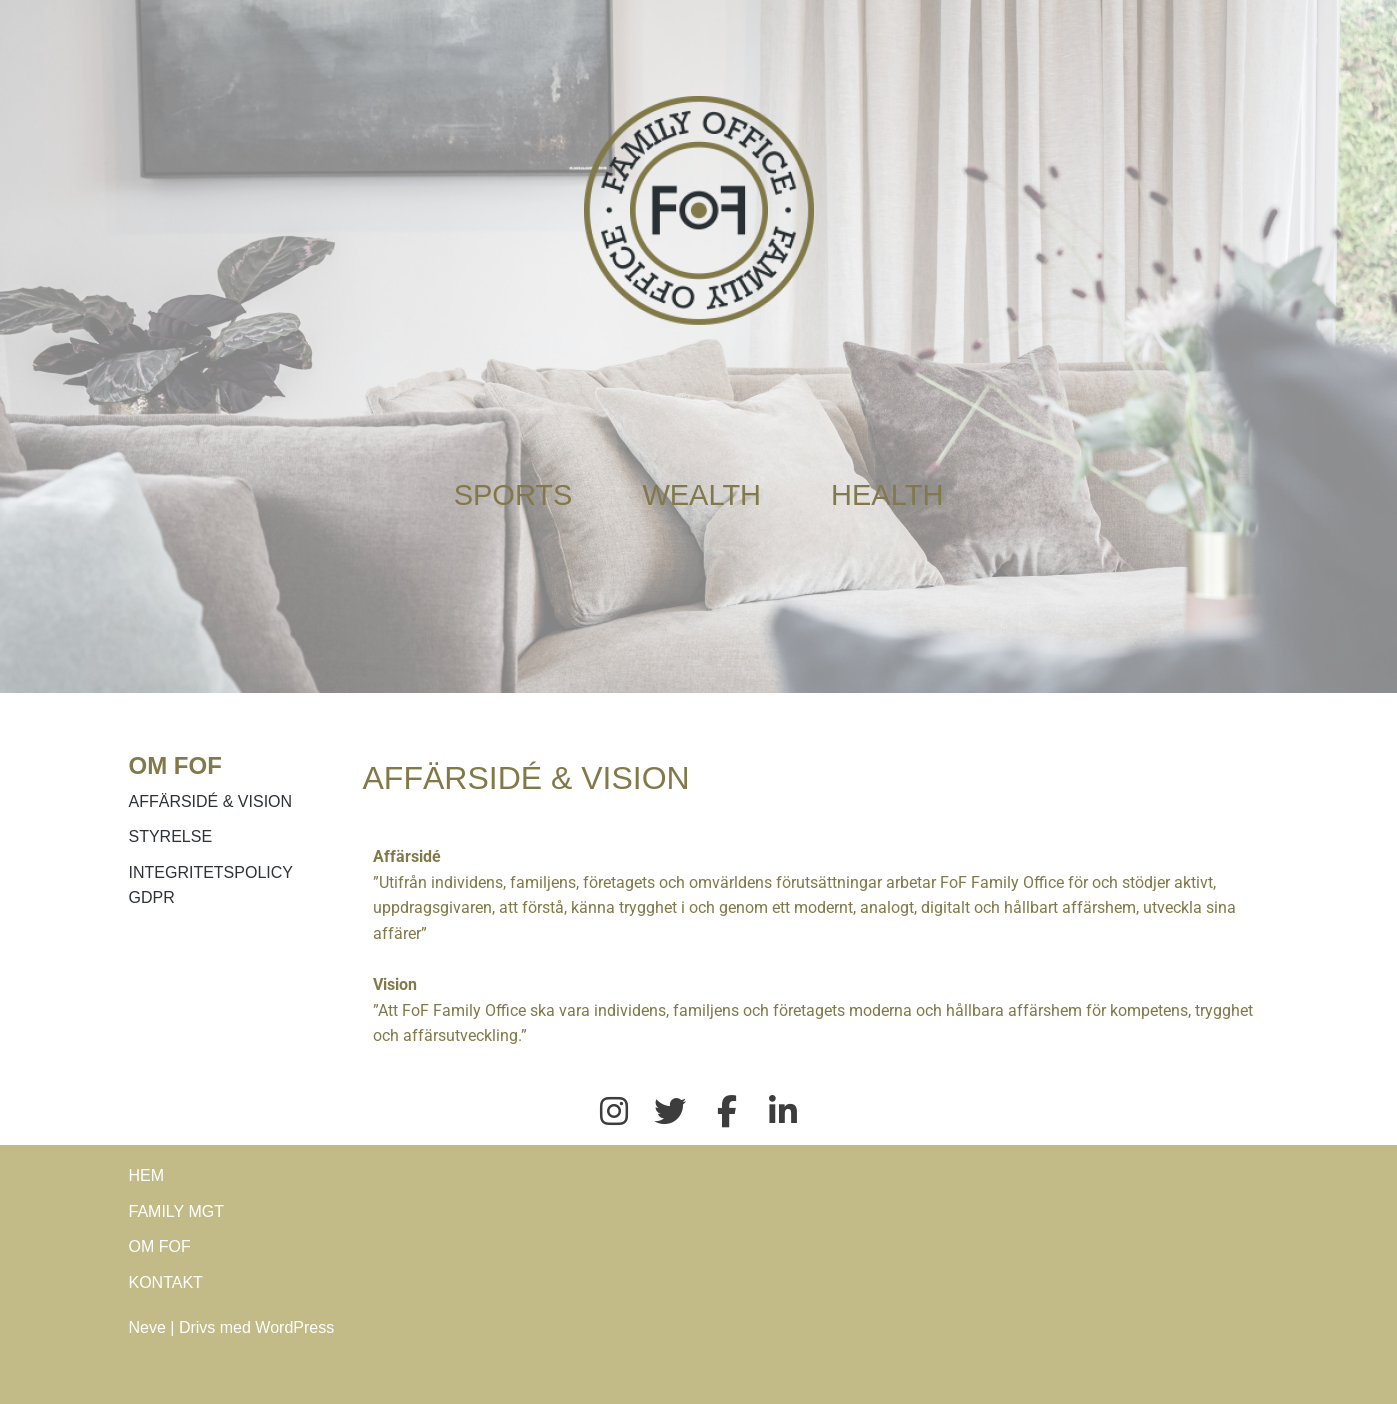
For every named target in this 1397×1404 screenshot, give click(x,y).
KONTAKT (166, 1282)
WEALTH (701, 495)
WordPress (294, 1327)
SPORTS (513, 495)
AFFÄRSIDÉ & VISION (211, 801)
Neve (147, 1327)
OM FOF (160, 1246)
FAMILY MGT (176, 1211)
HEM (147, 1175)
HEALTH (887, 495)
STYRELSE (171, 836)
